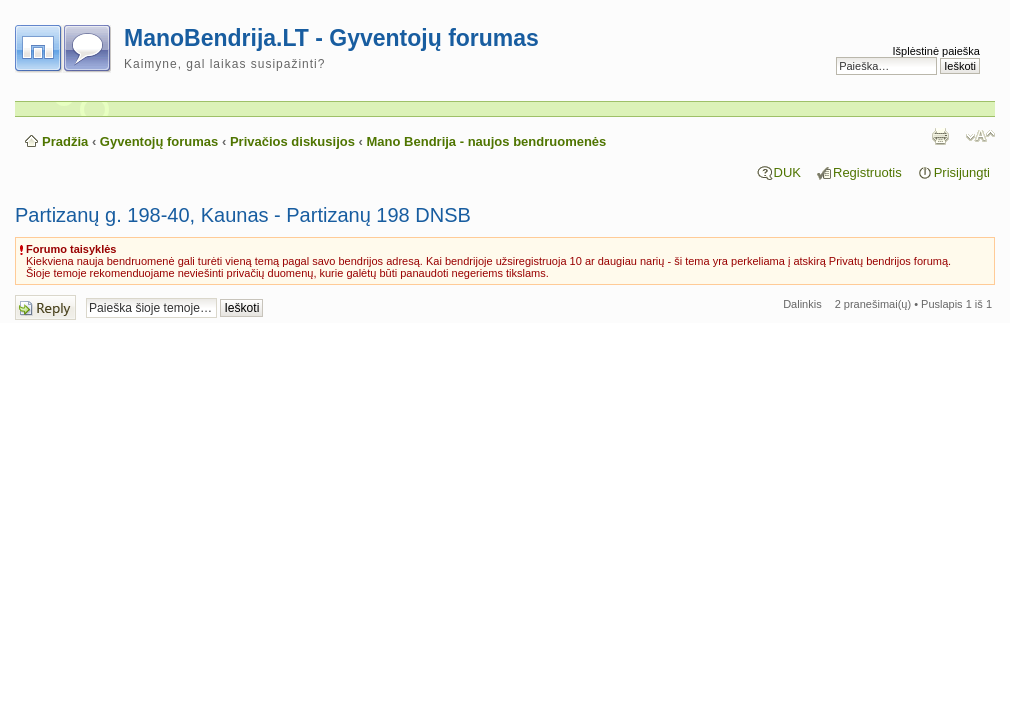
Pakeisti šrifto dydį (980, 136)
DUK (787, 172)
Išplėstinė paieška (936, 51)
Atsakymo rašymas (45, 307)
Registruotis (867, 172)
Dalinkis (802, 304)
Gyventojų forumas (159, 141)
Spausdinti (940, 136)
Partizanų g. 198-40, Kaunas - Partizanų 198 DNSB (243, 215)
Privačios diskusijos (292, 141)
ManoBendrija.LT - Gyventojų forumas (331, 38)
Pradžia (65, 141)
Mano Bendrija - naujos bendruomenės (487, 141)
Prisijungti (962, 172)
